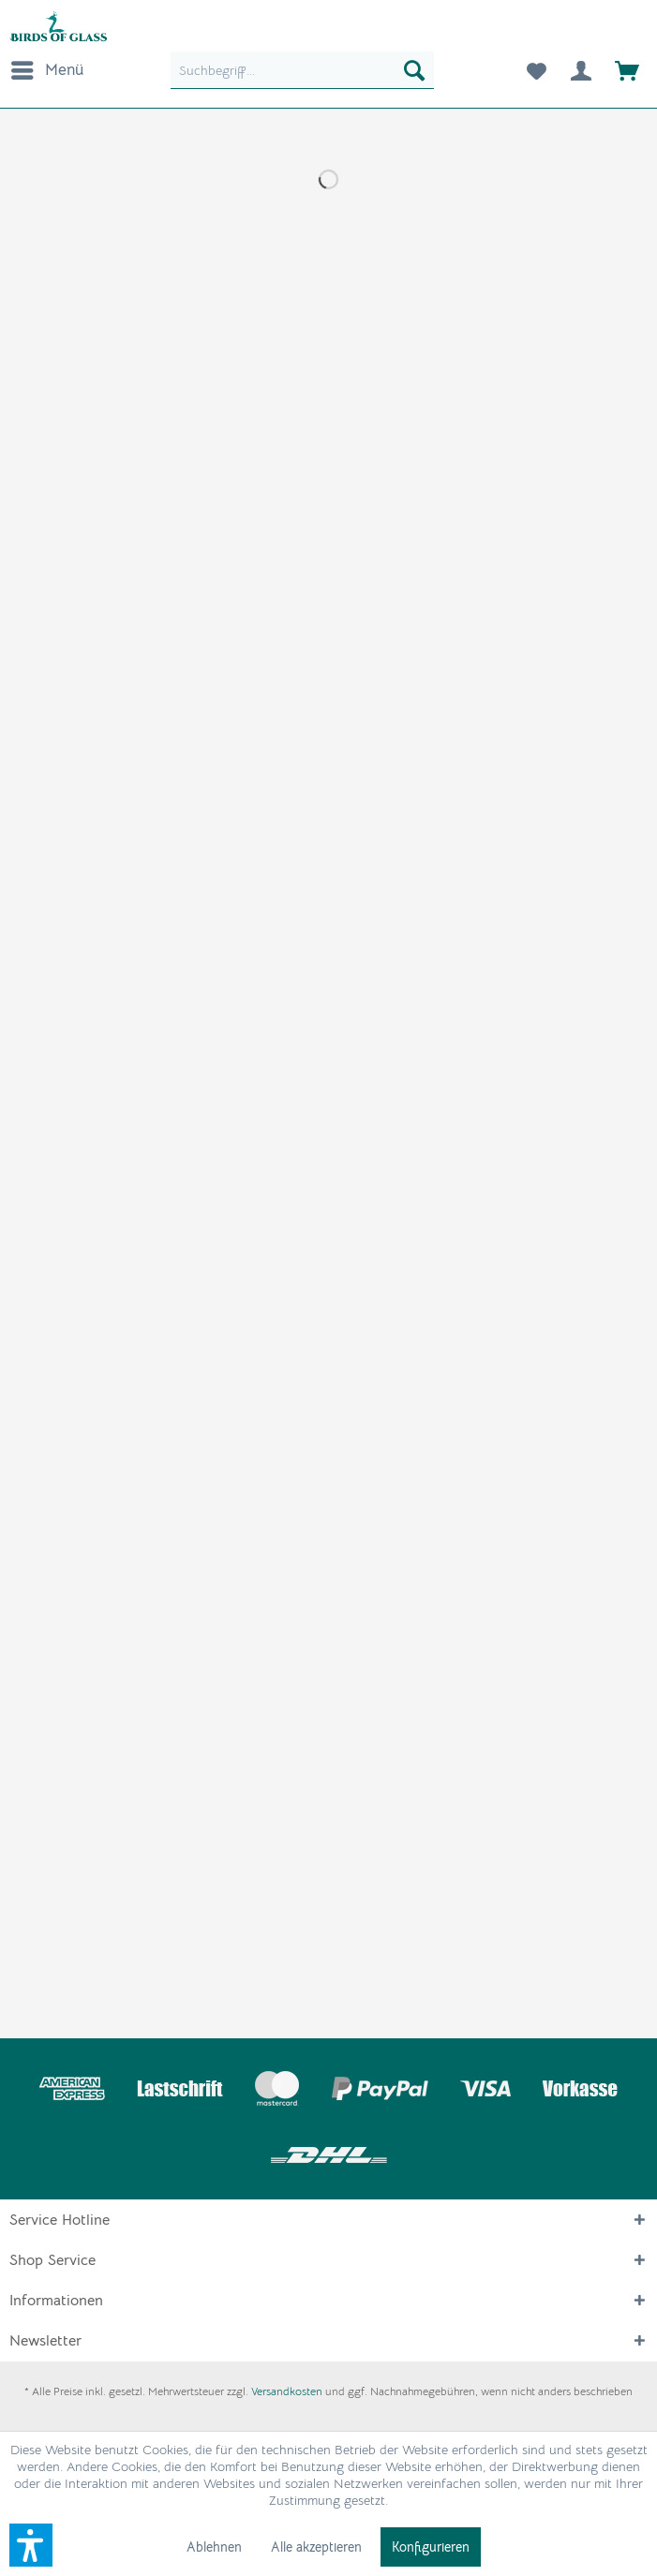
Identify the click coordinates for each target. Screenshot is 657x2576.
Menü (47, 67)
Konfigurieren (431, 2547)
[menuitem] (46, 70)
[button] (30, 2545)
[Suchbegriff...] (302, 70)
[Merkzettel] (535, 70)
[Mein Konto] (581, 70)
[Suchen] (414, 70)
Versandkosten (286, 2391)
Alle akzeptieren (316, 2547)
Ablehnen (214, 2547)
